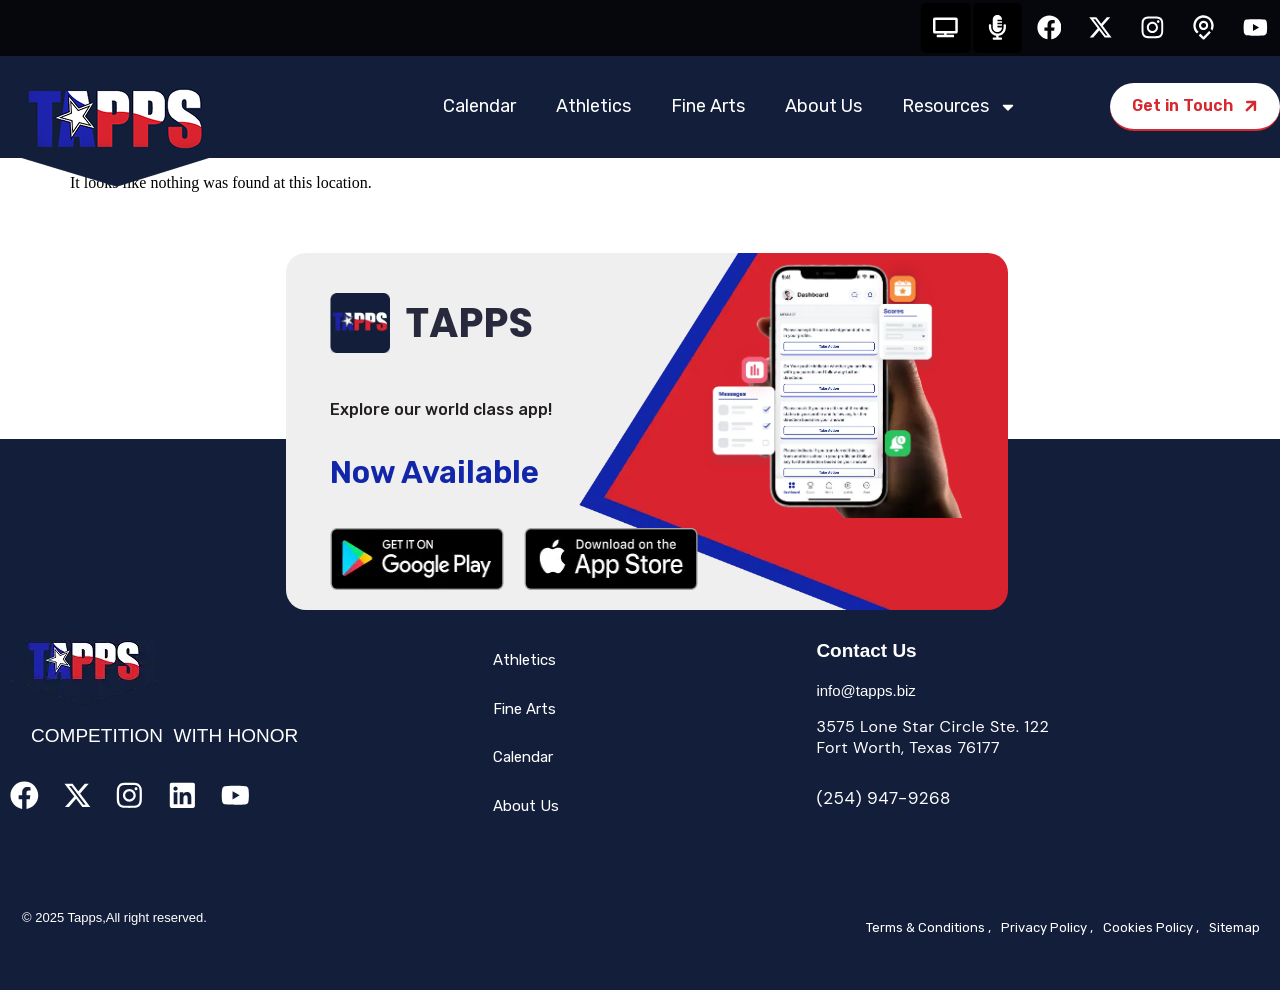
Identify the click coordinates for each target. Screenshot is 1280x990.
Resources (959, 107)
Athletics (593, 107)
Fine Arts (708, 107)
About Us (823, 107)
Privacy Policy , (1047, 928)
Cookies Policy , (1151, 928)
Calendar (479, 107)
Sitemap (1234, 928)
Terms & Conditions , (928, 928)
